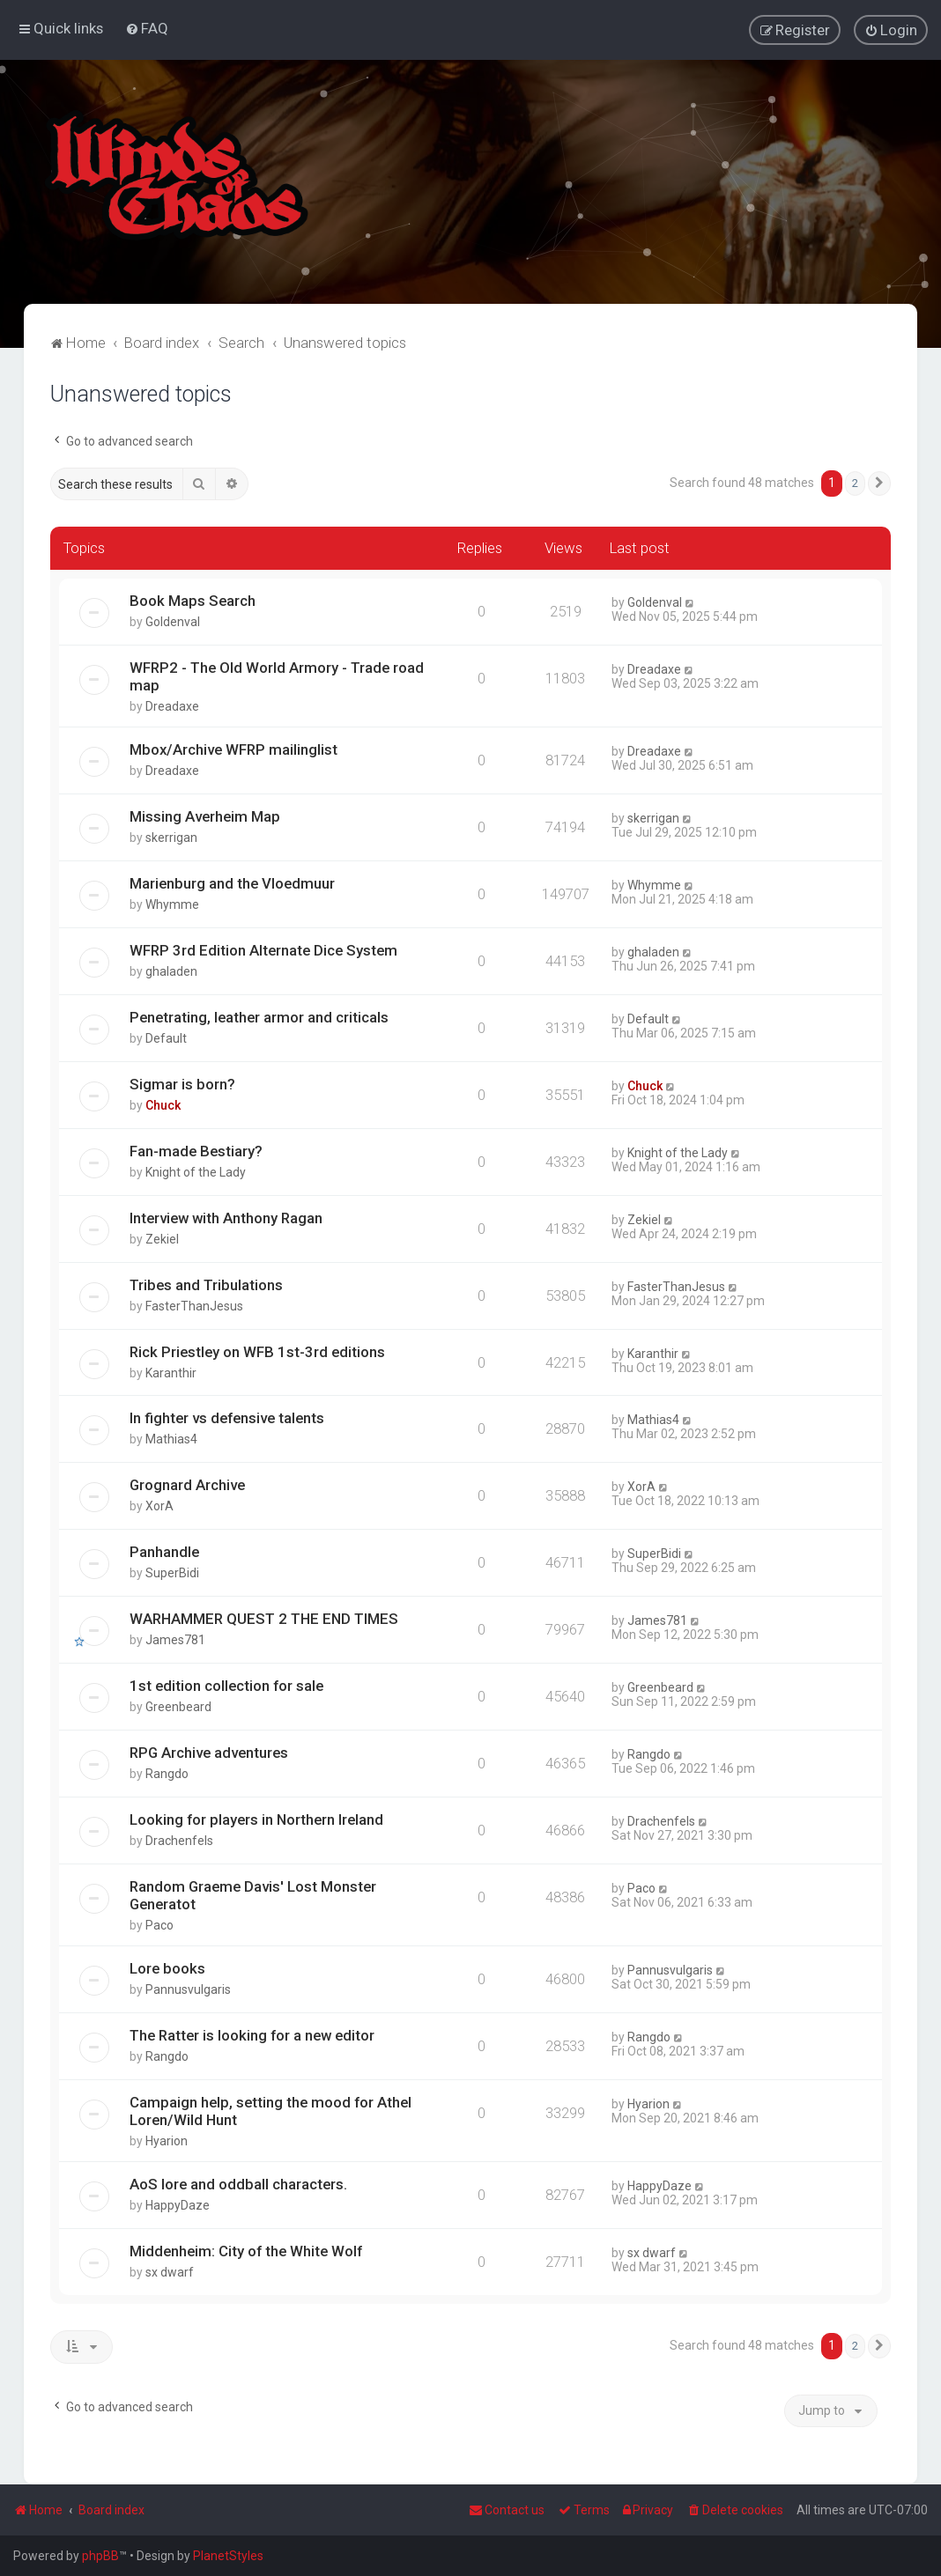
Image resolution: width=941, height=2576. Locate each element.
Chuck (163, 1104)
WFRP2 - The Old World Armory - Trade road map (277, 675)
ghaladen (171, 970)
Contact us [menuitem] (507, 2510)
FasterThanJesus (194, 1305)
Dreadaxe (172, 705)
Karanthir (170, 1372)
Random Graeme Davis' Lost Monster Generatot (253, 1895)
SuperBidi (172, 1573)
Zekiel (162, 1238)
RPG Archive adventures (209, 1752)
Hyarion (166, 2141)
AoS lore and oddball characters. (238, 2184)
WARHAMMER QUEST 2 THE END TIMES (264, 1619)
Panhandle (164, 1552)
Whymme (172, 904)
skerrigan (171, 837)
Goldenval (172, 621)
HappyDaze (177, 2205)
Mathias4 (171, 1439)
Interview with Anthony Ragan (226, 1217)
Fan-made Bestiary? (196, 1150)
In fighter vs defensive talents (227, 1418)
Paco (159, 1925)
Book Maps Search (193, 600)
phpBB (100, 2556)
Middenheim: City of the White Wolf (246, 2250)
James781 (175, 1640)
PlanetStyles (228, 2556)
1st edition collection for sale (226, 1685)
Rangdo (167, 1774)
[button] (879, 483)
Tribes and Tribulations (206, 1284)
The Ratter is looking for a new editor (252, 2035)
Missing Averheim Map (205, 815)
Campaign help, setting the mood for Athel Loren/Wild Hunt (270, 2111)
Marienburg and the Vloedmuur (232, 882)
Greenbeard (178, 1707)
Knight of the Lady (195, 1171)
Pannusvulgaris (188, 1989)
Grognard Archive (187, 1485)
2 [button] (855, 483)
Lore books (167, 1968)
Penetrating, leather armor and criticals (259, 1016)
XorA (159, 1506)
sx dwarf (169, 2271)
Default (166, 1037)
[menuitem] (147, 28)
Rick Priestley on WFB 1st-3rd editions (257, 1351)
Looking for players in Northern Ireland (256, 1819)
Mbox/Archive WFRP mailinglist (233, 748)
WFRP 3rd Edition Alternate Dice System (263, 949)
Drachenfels (179, 1841)
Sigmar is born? (182, 1083)
